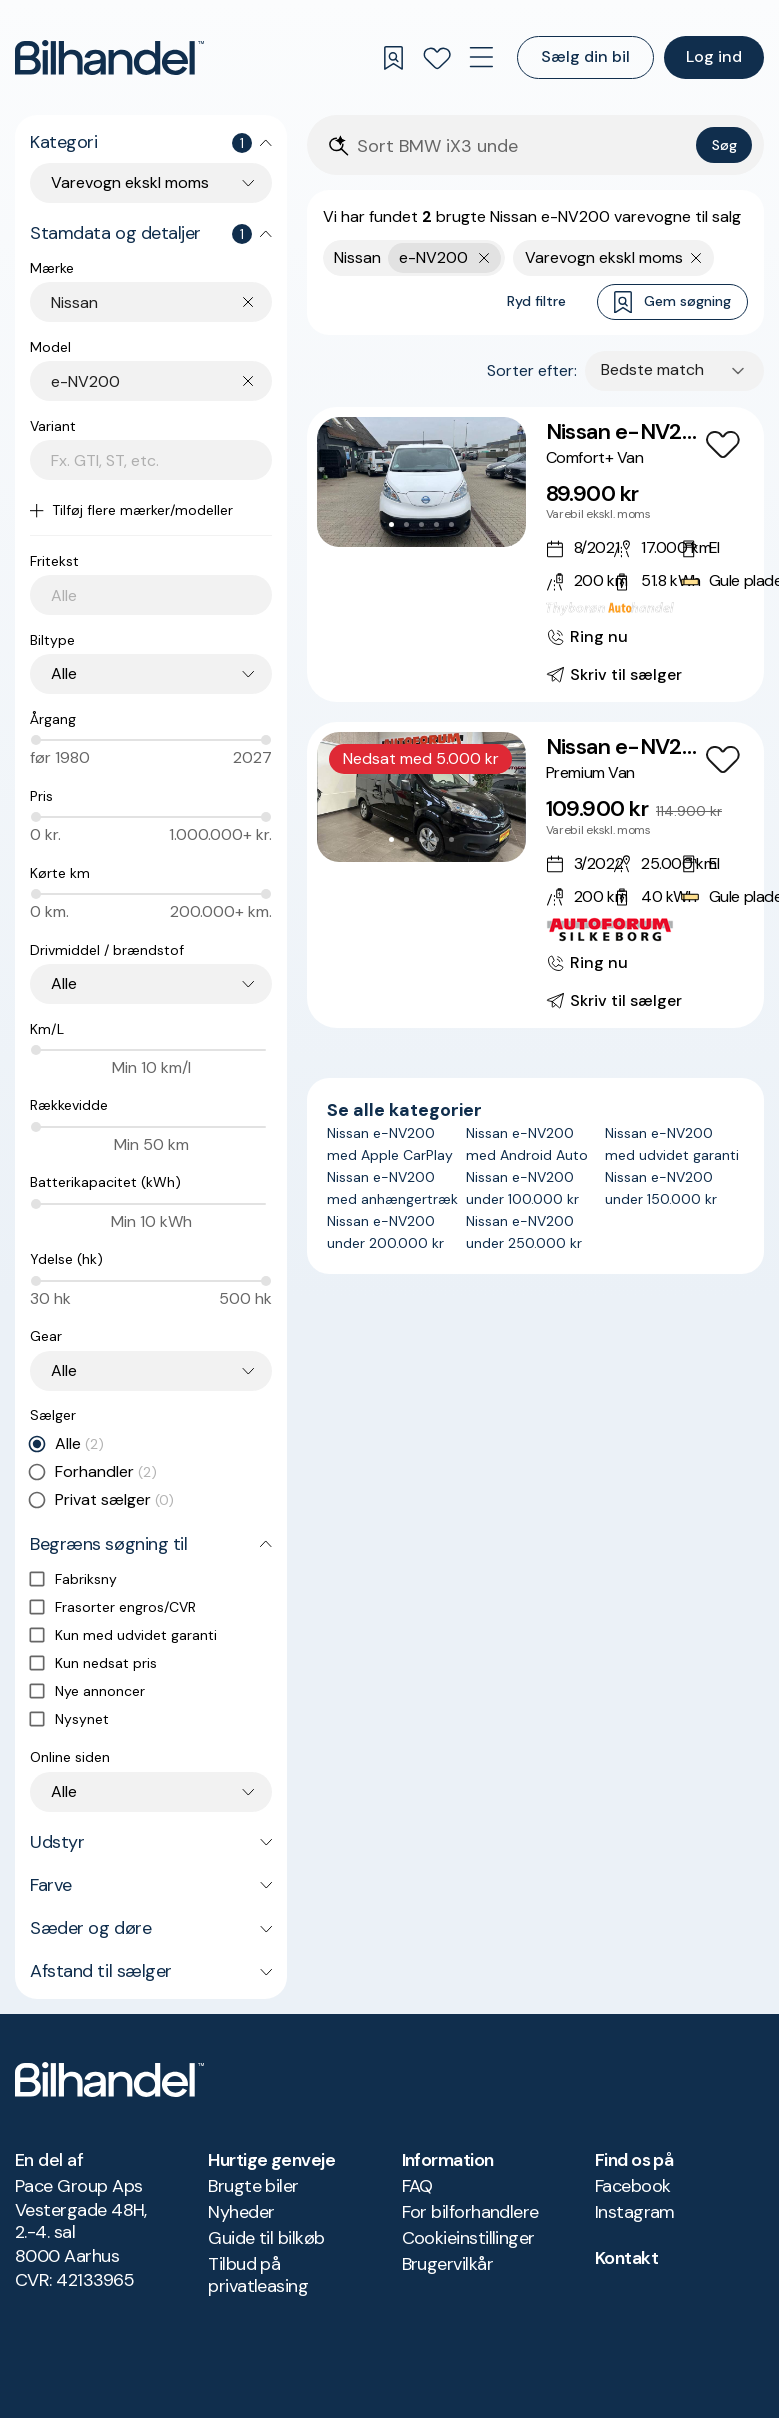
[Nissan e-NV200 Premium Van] (535, 875)
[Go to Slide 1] (391, 524)
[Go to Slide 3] (421, 524)
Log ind (714, 56)
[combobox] (161, 302)
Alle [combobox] (64, 673)
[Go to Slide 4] (436, 524)
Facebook (633, 2186)
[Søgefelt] (522, 146)
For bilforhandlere (470, 2212)
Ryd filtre (536, 301)
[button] (421, 482)
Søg (724, 145)
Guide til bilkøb (266, 2238)
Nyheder (241, 2212)
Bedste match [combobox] (652, 369)
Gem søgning (672, 302)
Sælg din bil (585, 56)
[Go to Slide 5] (451, 524)
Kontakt (626, 2258)
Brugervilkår (448, 2264)
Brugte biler (253, 2186)
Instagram (635, 2212)
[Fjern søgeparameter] (696, 258)
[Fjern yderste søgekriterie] (484, 258)
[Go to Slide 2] (406, 524)
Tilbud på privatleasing (258, 2275)
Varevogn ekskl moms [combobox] (130, 182)
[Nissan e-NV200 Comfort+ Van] (535, 554)
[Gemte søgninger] (393, 58)
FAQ (417, 2186)
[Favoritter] (437, 58)
